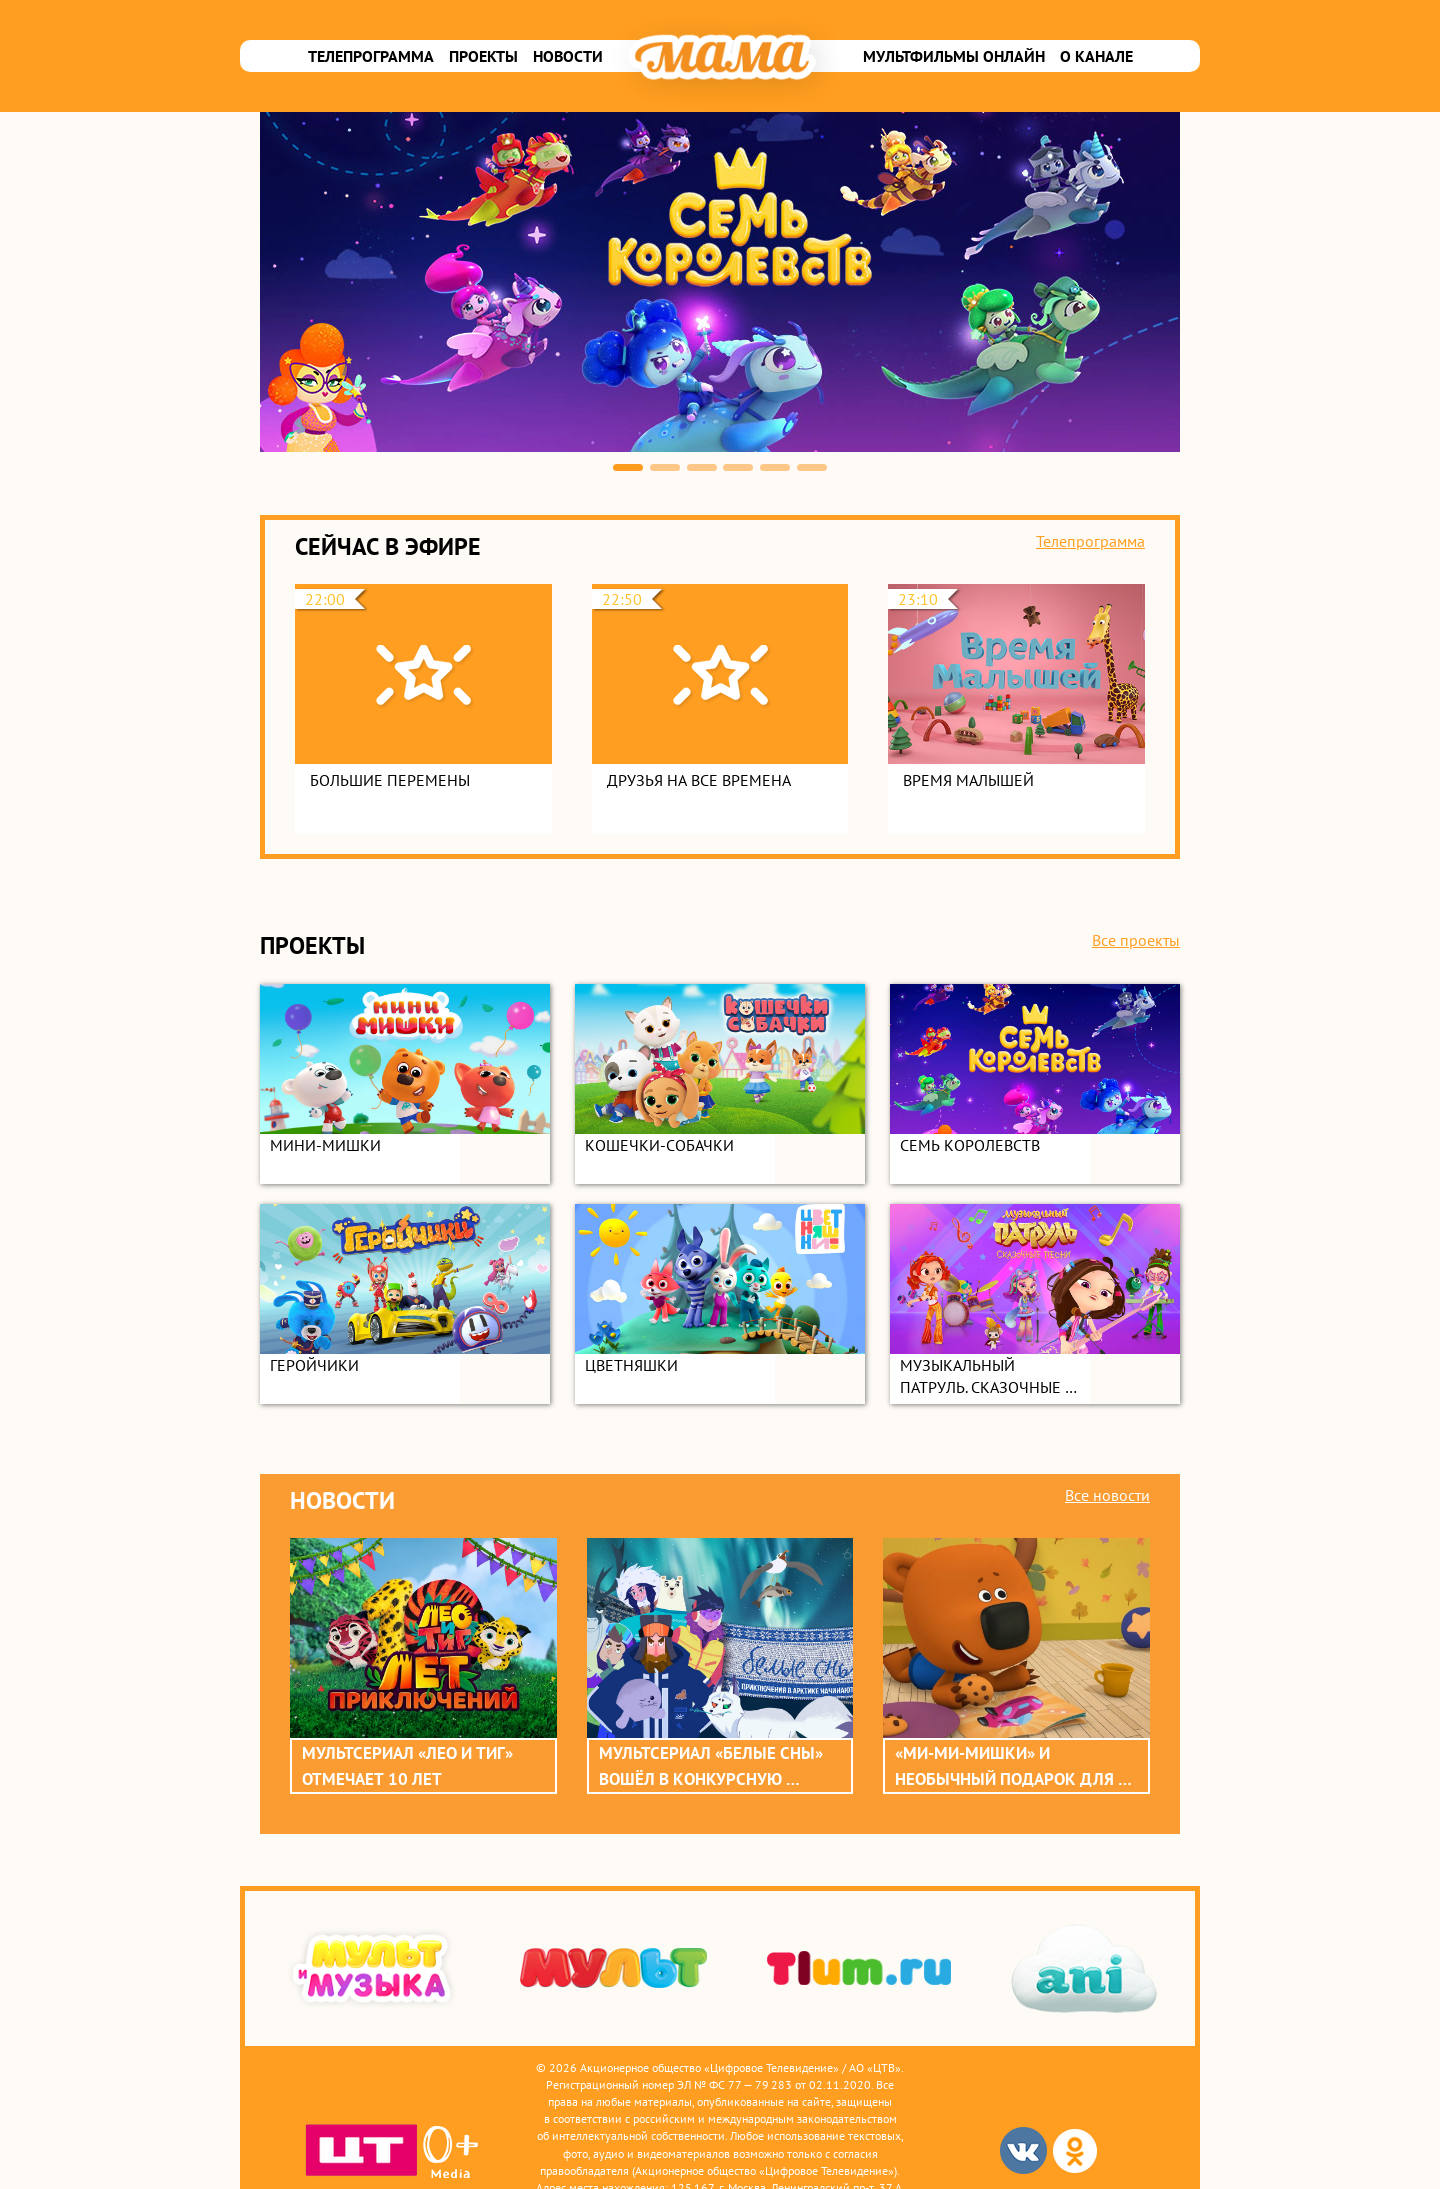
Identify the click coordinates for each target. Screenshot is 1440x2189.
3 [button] (702, 467)
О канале (1096, 56)
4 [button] (738, 467)
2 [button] (665, 467)
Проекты (483, 56)
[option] (720, 282)
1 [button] (628, 467)
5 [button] (775, 467)
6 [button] (812, 467)
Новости (568, 56)
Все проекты (1136, 940)
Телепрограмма (371, 56)
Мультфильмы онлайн (954, 56)
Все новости (1107, 1495)
